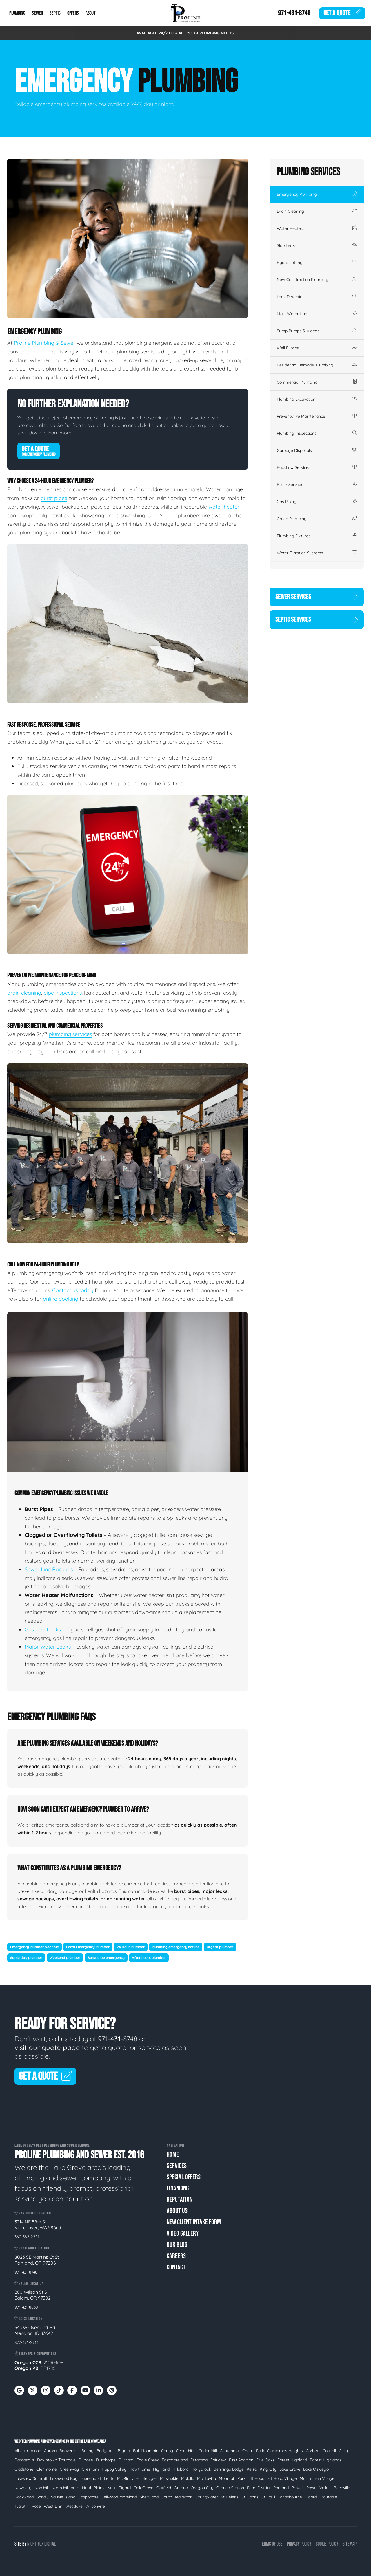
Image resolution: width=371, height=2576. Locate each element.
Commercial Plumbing (317, 382)
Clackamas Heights (285, 2450)
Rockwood (24, 2497)
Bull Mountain (145, 2450)
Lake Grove (289, 2469)
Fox (40, 2544)
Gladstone (23, 2469)
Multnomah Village (317, 2478)
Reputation (179, 2199)
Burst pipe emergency (106, 1957)
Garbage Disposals (317, 450)
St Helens (230, 2497)
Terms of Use (271, 2544)
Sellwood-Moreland (119, 2497)
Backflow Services (317, 467)
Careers (176, 2256)
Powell (297, 2487)
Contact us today (72, 1290)
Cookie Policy (327, 2544)
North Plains (93, 2487)
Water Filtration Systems (317, 552)
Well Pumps (317, 348)
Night (32, 2544)
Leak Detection (317, 296)
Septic (55, 13)
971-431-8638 (26, 2307)
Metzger (149, 2478)
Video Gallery (183, 2233)
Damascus (24, 2460)
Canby (167, 2450)
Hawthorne (139, 2469)
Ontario (181, 2487)
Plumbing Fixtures (317, 535)
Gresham (90, 2469)
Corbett (313, 2450)
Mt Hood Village (282, 2478)
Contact (176, 2267)
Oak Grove (143, 2487)
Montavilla (206, 2478)
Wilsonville (95, 2506)
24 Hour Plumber (131, 1947)
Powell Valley (318, 2487)
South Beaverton (176, 2497)
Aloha (36, 2450)
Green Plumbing (317, 518)
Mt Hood (256, 2478)
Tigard (311, 2497)
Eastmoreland (175, 2460)
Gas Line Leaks (43, 1629)
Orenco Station (230, 2487)
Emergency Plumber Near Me (34, 1947)
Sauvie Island (63, 2497)
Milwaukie (169, 2478)
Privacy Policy (299, 2544)
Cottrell (329, 2450)
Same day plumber (26, 1957)
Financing (178, 2188)
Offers (73, 13)
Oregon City (202, 2487)
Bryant (124, 2450)
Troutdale (328, 2497)
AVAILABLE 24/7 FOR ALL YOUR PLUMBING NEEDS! (186, 33)
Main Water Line (317, 313)
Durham (126, 2460)
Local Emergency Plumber (88, 1947)
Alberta (21, 2450)
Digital (50, 2544)
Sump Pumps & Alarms (317, 330)
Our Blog (177, 2245)
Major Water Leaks (48, 1646)
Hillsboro (180, 2469)
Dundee (86, 2460)
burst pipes (54, 498)
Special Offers (184, 2177)
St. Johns (250, 2497)
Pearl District (258, 2487)
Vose (36, 2506)
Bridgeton (106, 2450)
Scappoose (88, 2497)
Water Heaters (317, 228)
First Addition (241, 2460)
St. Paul (268, 2497)
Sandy (42, 2497)
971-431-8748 (294, 13)
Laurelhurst (90, 2478)
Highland (161, 2469)
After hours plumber (149, 1957)
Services (177, 2165)
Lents (109, 2478)
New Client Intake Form (194, 2222)
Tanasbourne (290, 2497)
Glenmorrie (46, 2469)
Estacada (199, 2460)
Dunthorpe (106, 2460)
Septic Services (316, 619)
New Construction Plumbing (317, 279)
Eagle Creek (148, 2460)
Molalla (187, 2478)
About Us (177, 2211)
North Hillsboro (65, 2487)
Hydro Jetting (317, 262)
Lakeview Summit (30, 2478)
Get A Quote (38, 451)
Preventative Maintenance (317, 416)
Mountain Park (232, 2478)
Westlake (74, 2506)
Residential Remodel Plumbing (317, 365)
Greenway (69, 2469)
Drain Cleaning (317, 211)
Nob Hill (41, 2487)
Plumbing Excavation (317, 399)
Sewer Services (316, 597)
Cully (343, 2450)
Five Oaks (265, 2460)
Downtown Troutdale (56, 2460)
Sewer (37, 13)
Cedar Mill (208, 2450)
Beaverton (69, 2450)
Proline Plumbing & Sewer (44, 343)
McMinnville (128, 2478)
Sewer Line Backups (49, 1569)
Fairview (218, 2460)
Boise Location (28, 2318)
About (91, 13)
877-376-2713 (26, 2342)
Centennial (229, 2450)
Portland (281, 2487)
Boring (87, 2450)
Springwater (206, 2497)
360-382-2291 (26, 2237)
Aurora (50, 2450)
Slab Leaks (317, 245)
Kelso (252, 2469)
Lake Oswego (316, 2469)
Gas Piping (317, 501)
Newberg (23, 2487)
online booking (60, 1298)
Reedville (342, 2487)
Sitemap (350, 2544)
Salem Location (29, 2283)
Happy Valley (114, 2469)
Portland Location (31, 2248)
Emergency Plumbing (317, 194)
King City (268, 2469)
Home (173, 2154)
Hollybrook (201, 2469)
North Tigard (119, 2487)
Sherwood (149, 2497)
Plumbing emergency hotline (175, 1947)
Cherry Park (253, 2450)
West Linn (53, 2506)
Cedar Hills (186, 2450)
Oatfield (163, 2487)
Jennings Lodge (229, 2469)
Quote (342, 13)
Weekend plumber (65, 1957)
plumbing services (70, 1034)
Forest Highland (292, 2460)
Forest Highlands (325, 2460)
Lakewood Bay (63, 2478)
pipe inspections (62, 992)
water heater (223, 506)
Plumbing (17, 13)
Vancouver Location (32, 2213)
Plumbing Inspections (317, 433)
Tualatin (21, 2506)
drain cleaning (24, 992)
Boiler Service (317, 484)
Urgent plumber (220, 1947)
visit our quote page (47, 2047)
